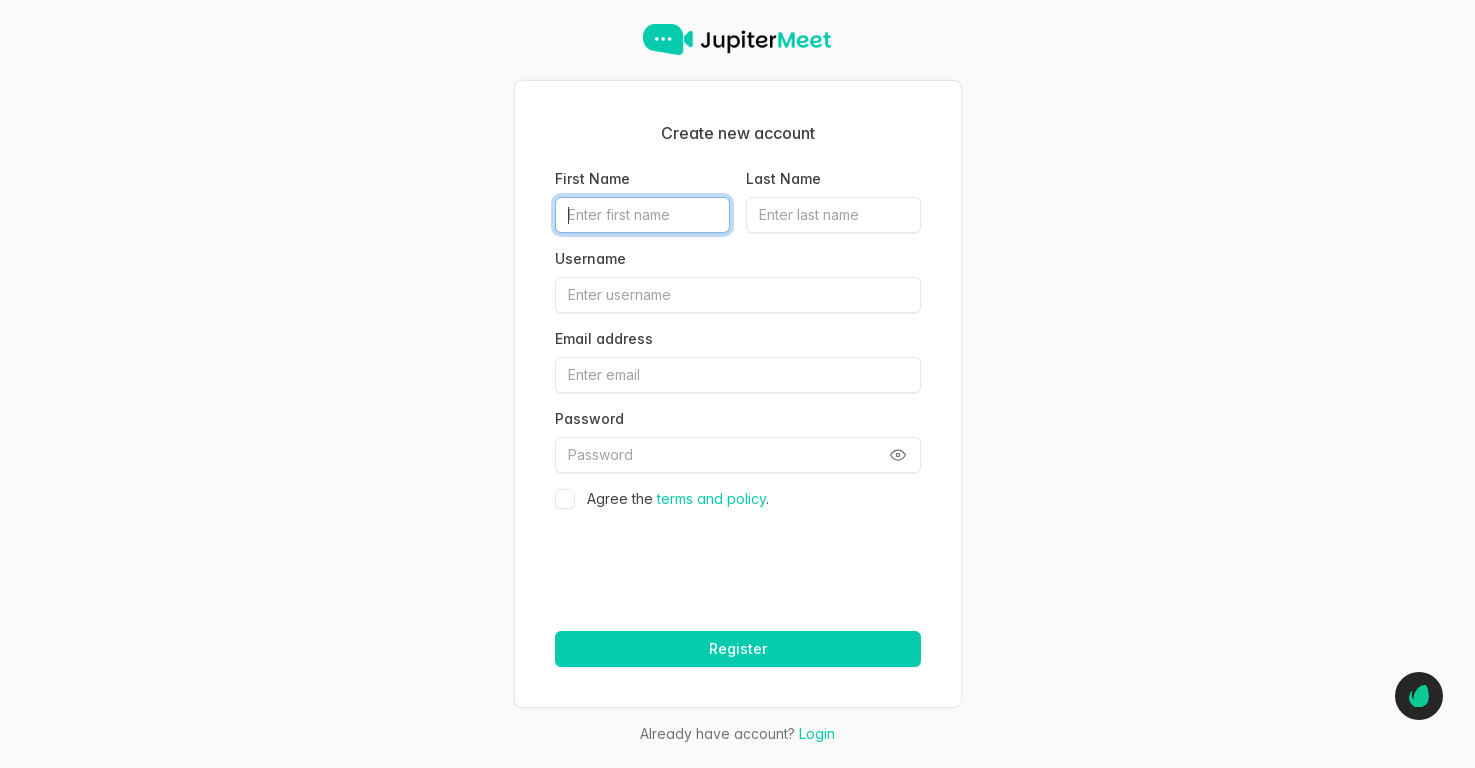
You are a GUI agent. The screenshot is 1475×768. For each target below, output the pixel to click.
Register (738, 648)
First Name (592, 178)
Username (590, 258)
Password (589, 418)
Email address (604, 338)
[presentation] (705, 563)
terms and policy (711, 498)
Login (817, 733)
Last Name (783, 178)
